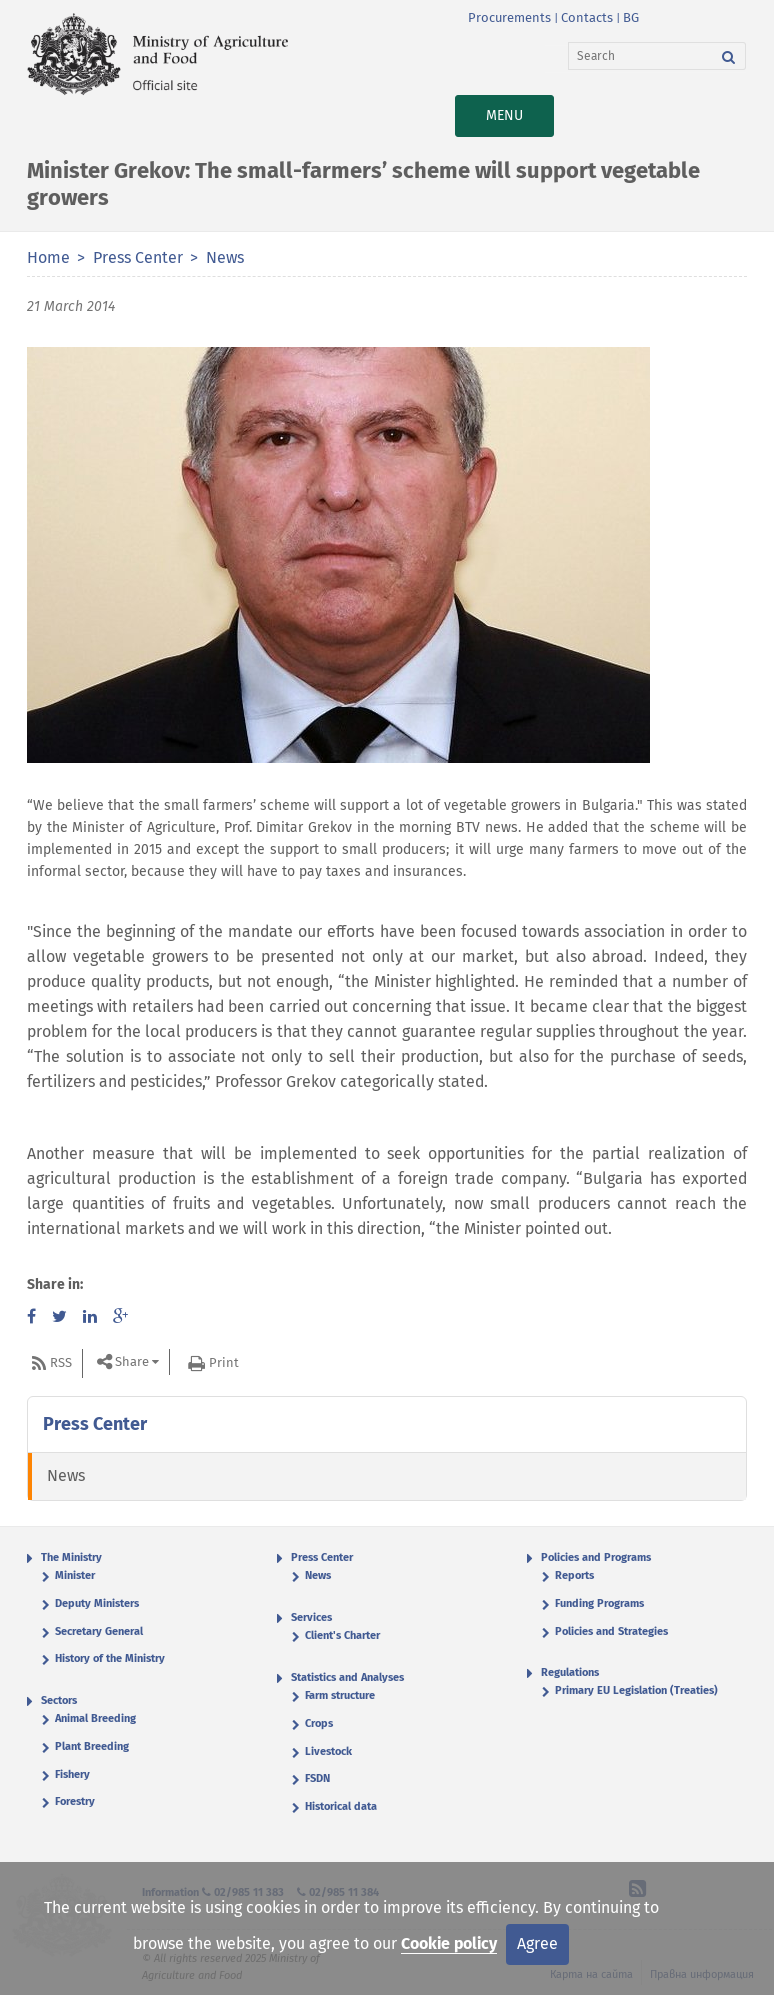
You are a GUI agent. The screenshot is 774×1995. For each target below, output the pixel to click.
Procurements (509, 17)
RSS (61, 1362)
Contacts (587, 17)
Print (224, 1362)
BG (631, 17)
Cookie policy (449, 1943)
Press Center (138, 257)
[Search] (640, 56)
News (225, 257)
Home (48, 257)
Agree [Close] (537, 1943)
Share (132, 1361)
